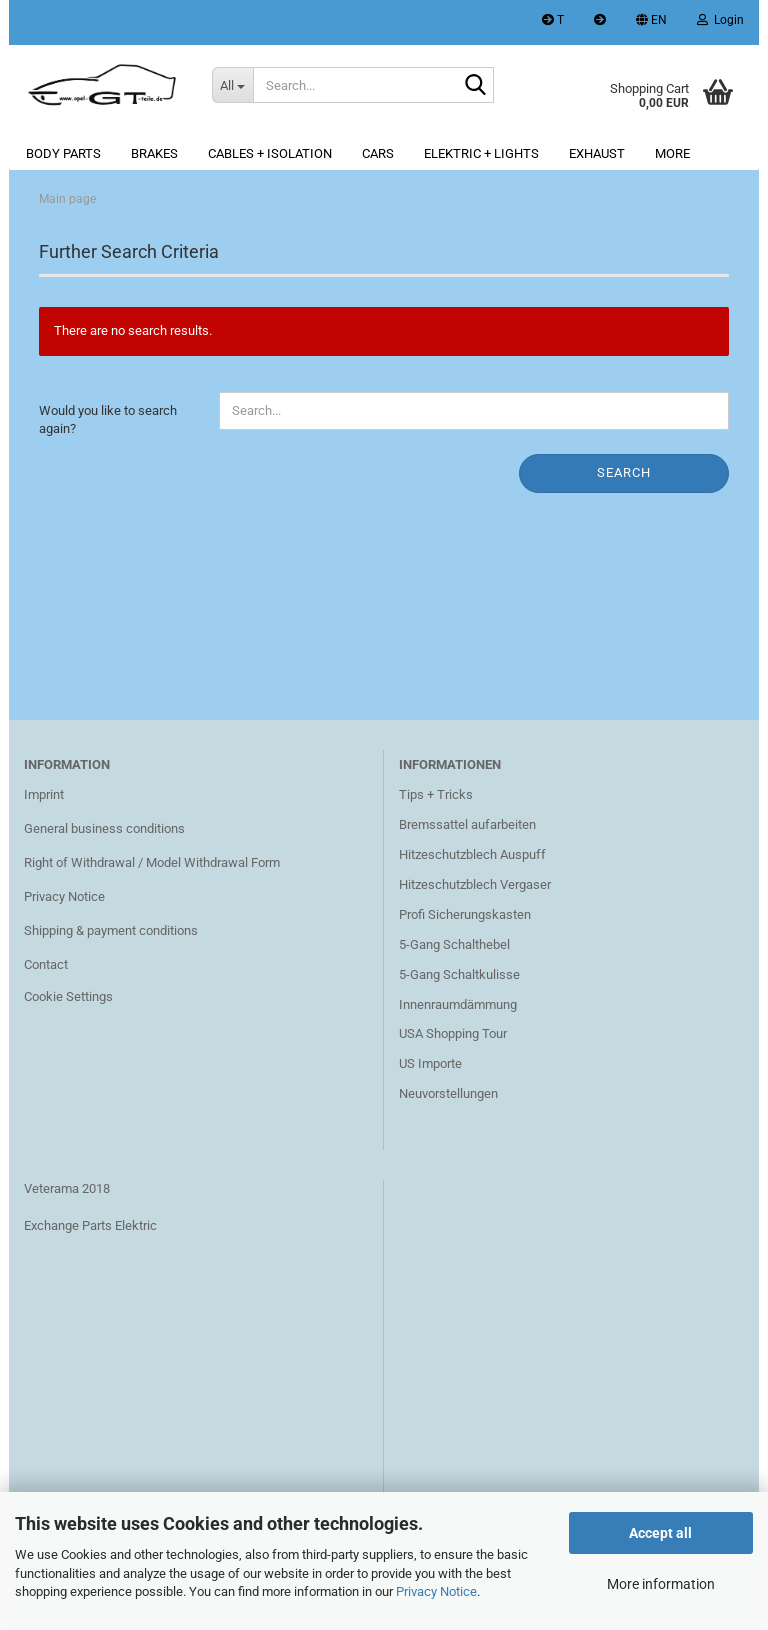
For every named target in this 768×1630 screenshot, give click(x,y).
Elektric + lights (481, 153)
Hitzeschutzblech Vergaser (475, 884)
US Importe (430, 1063)
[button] (651, 22)
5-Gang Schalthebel (454, 944)
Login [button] (720, 20)
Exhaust (597, 153)
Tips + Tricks (436, 794)
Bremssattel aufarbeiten (467, 824)
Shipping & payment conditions (111, 930)
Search (624, 472)
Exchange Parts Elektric (90, 1225)
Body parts (63, 153)
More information (661, 1584)
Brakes (154, 153)
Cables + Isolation (270, 153)
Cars (378, 153)
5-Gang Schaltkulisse (459, 974)
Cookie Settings (68, 996)
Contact (46, 964)
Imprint (44, 794)
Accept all (660, 1533)
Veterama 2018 (67, 1188)
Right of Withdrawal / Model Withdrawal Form (152, 862)
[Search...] (233, 85)
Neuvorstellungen (448, 1093)
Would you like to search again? (108, 420)
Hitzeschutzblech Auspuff (472, 854)
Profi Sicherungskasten (465, 914)
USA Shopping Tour (453, 1033)
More (672, 153)
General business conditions (104, 828)
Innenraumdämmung (458, 1004)
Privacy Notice (436, 1591)
